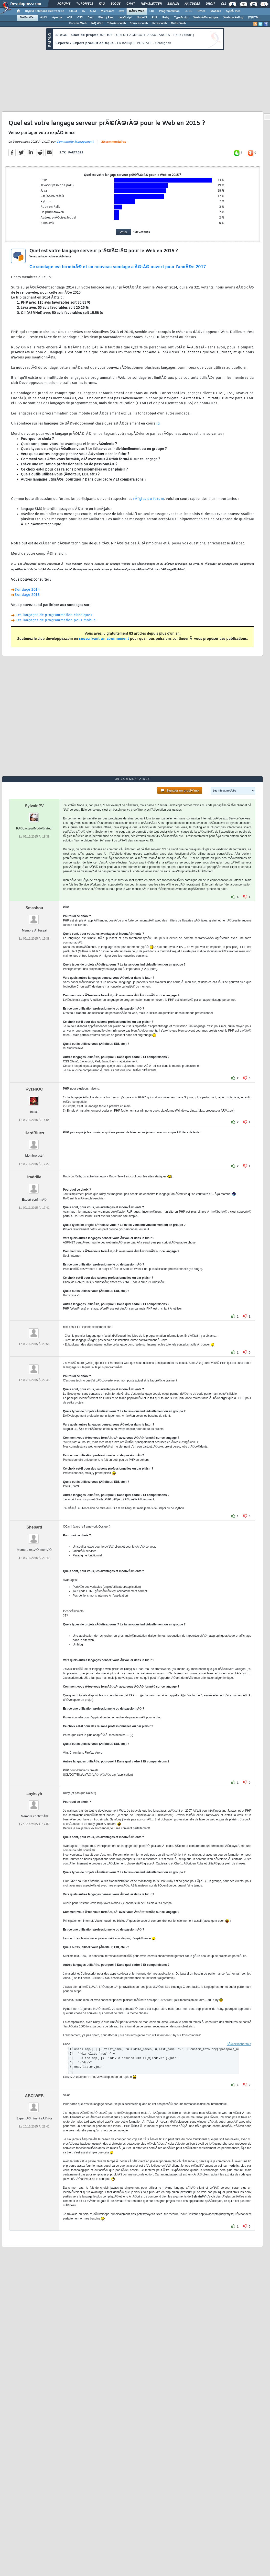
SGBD (188, 11)
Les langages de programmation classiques (54, 615)
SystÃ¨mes (233, 11)
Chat (130, 4)
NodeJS (142, 17)
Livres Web (159, 23)
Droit (210, 4)
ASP (69, 17)
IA (83, 11)
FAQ (101, 4)
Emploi (173, 4)
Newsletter (151, 4)
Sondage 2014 (27, 589)
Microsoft (107, 11)
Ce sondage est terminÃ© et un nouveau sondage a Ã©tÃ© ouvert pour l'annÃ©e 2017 (117, 267)
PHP (154, 17)
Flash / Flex (105, 17)
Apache (57, 17)
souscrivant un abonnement (104, 639)
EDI (151, 11)
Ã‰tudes (192, 4)
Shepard (34, 1527)
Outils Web (178, 23)
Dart (90, 17)
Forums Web (77, 23)
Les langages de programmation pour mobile (56, 620)
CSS (80, 17)
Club (224, 4)
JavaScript (125, 17)
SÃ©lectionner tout (239, 2044)
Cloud (73, 11)
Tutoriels (85, 4)
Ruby (165, 17)
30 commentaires (113, 142)
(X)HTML (254, 17)
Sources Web (139, 23)
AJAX (43, 17)
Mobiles (215, 11)
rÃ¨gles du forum (148, 499)
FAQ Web (96, 23)
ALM (93, 11)
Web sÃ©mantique (205, 17)
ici (158, 423)
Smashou (34, 908)
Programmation (169, 11)
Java (121, 11)
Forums (64, 4)
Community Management (75, 142)
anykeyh (34, 1794)
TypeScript (181, 17)
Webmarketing (233, 17)
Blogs (115, 4)
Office (201, 11)
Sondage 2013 (27, 595)
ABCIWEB (34, 2096)
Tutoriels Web (116, 23)
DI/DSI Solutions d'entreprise (44, 11)
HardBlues (34, 1133)
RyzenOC (34, 1089)
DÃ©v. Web (136, 11)
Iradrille (34, 1177)
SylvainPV (34, 806)
